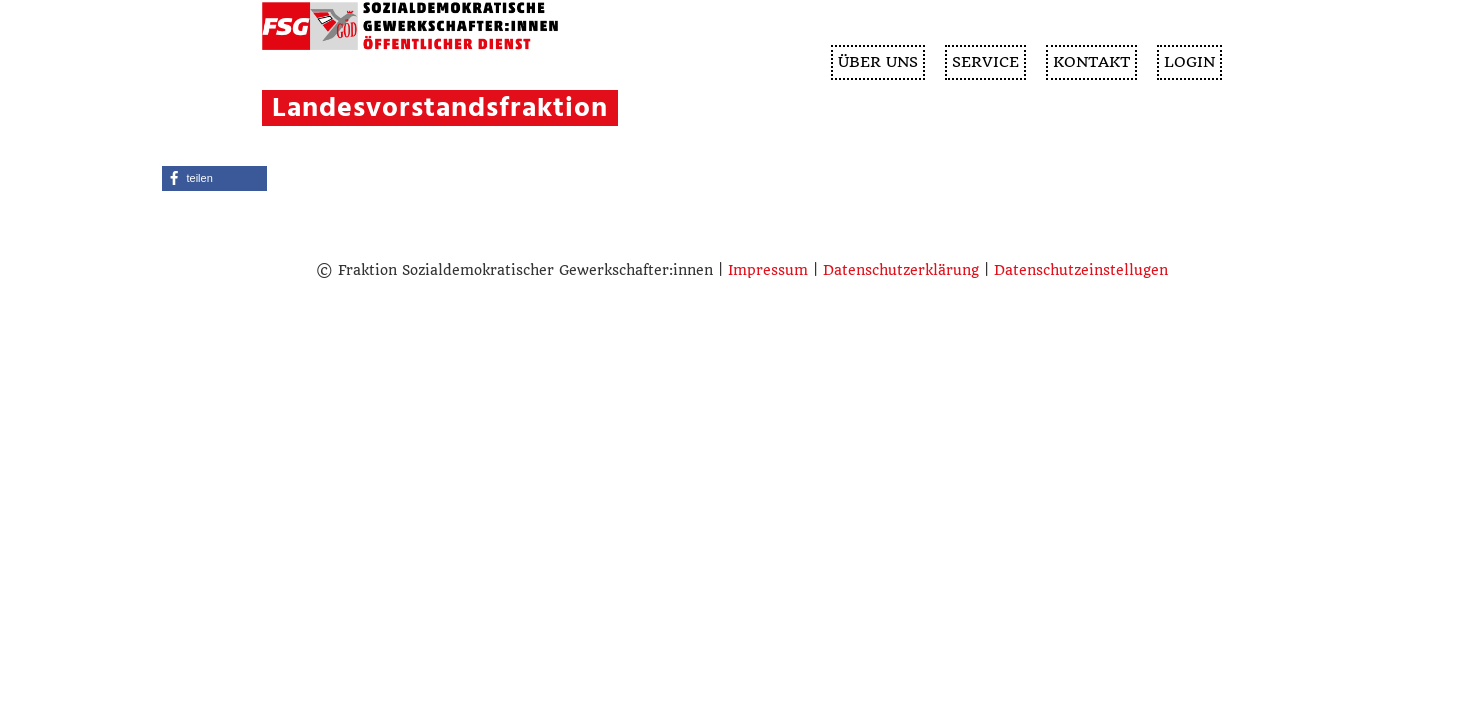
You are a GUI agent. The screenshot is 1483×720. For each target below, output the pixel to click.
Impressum (768, 270)
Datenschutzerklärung (901, 270)
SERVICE (985, 62)
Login (1189, 62)
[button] (214, 178)
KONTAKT (1091, 62)
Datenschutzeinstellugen (1081, 270)
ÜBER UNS (878, 62)
